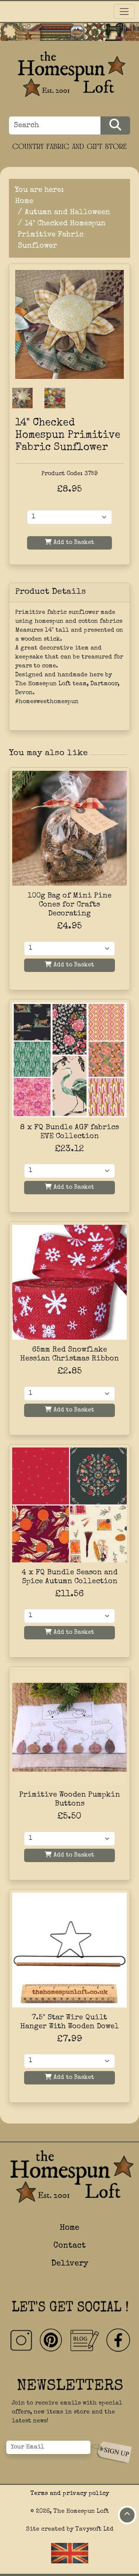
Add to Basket (69, 542)
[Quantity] (69, 948)
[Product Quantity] (69, 517)
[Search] (55, 125)
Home (24, 201)
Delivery (69, 2264)
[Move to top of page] (127, 2515)
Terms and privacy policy (69, 2494)
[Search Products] (115, 125)
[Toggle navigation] (124, 11)
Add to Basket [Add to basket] (69, 964)
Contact (69, 2246)
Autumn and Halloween (67, 212)
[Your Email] (48, 2447)
